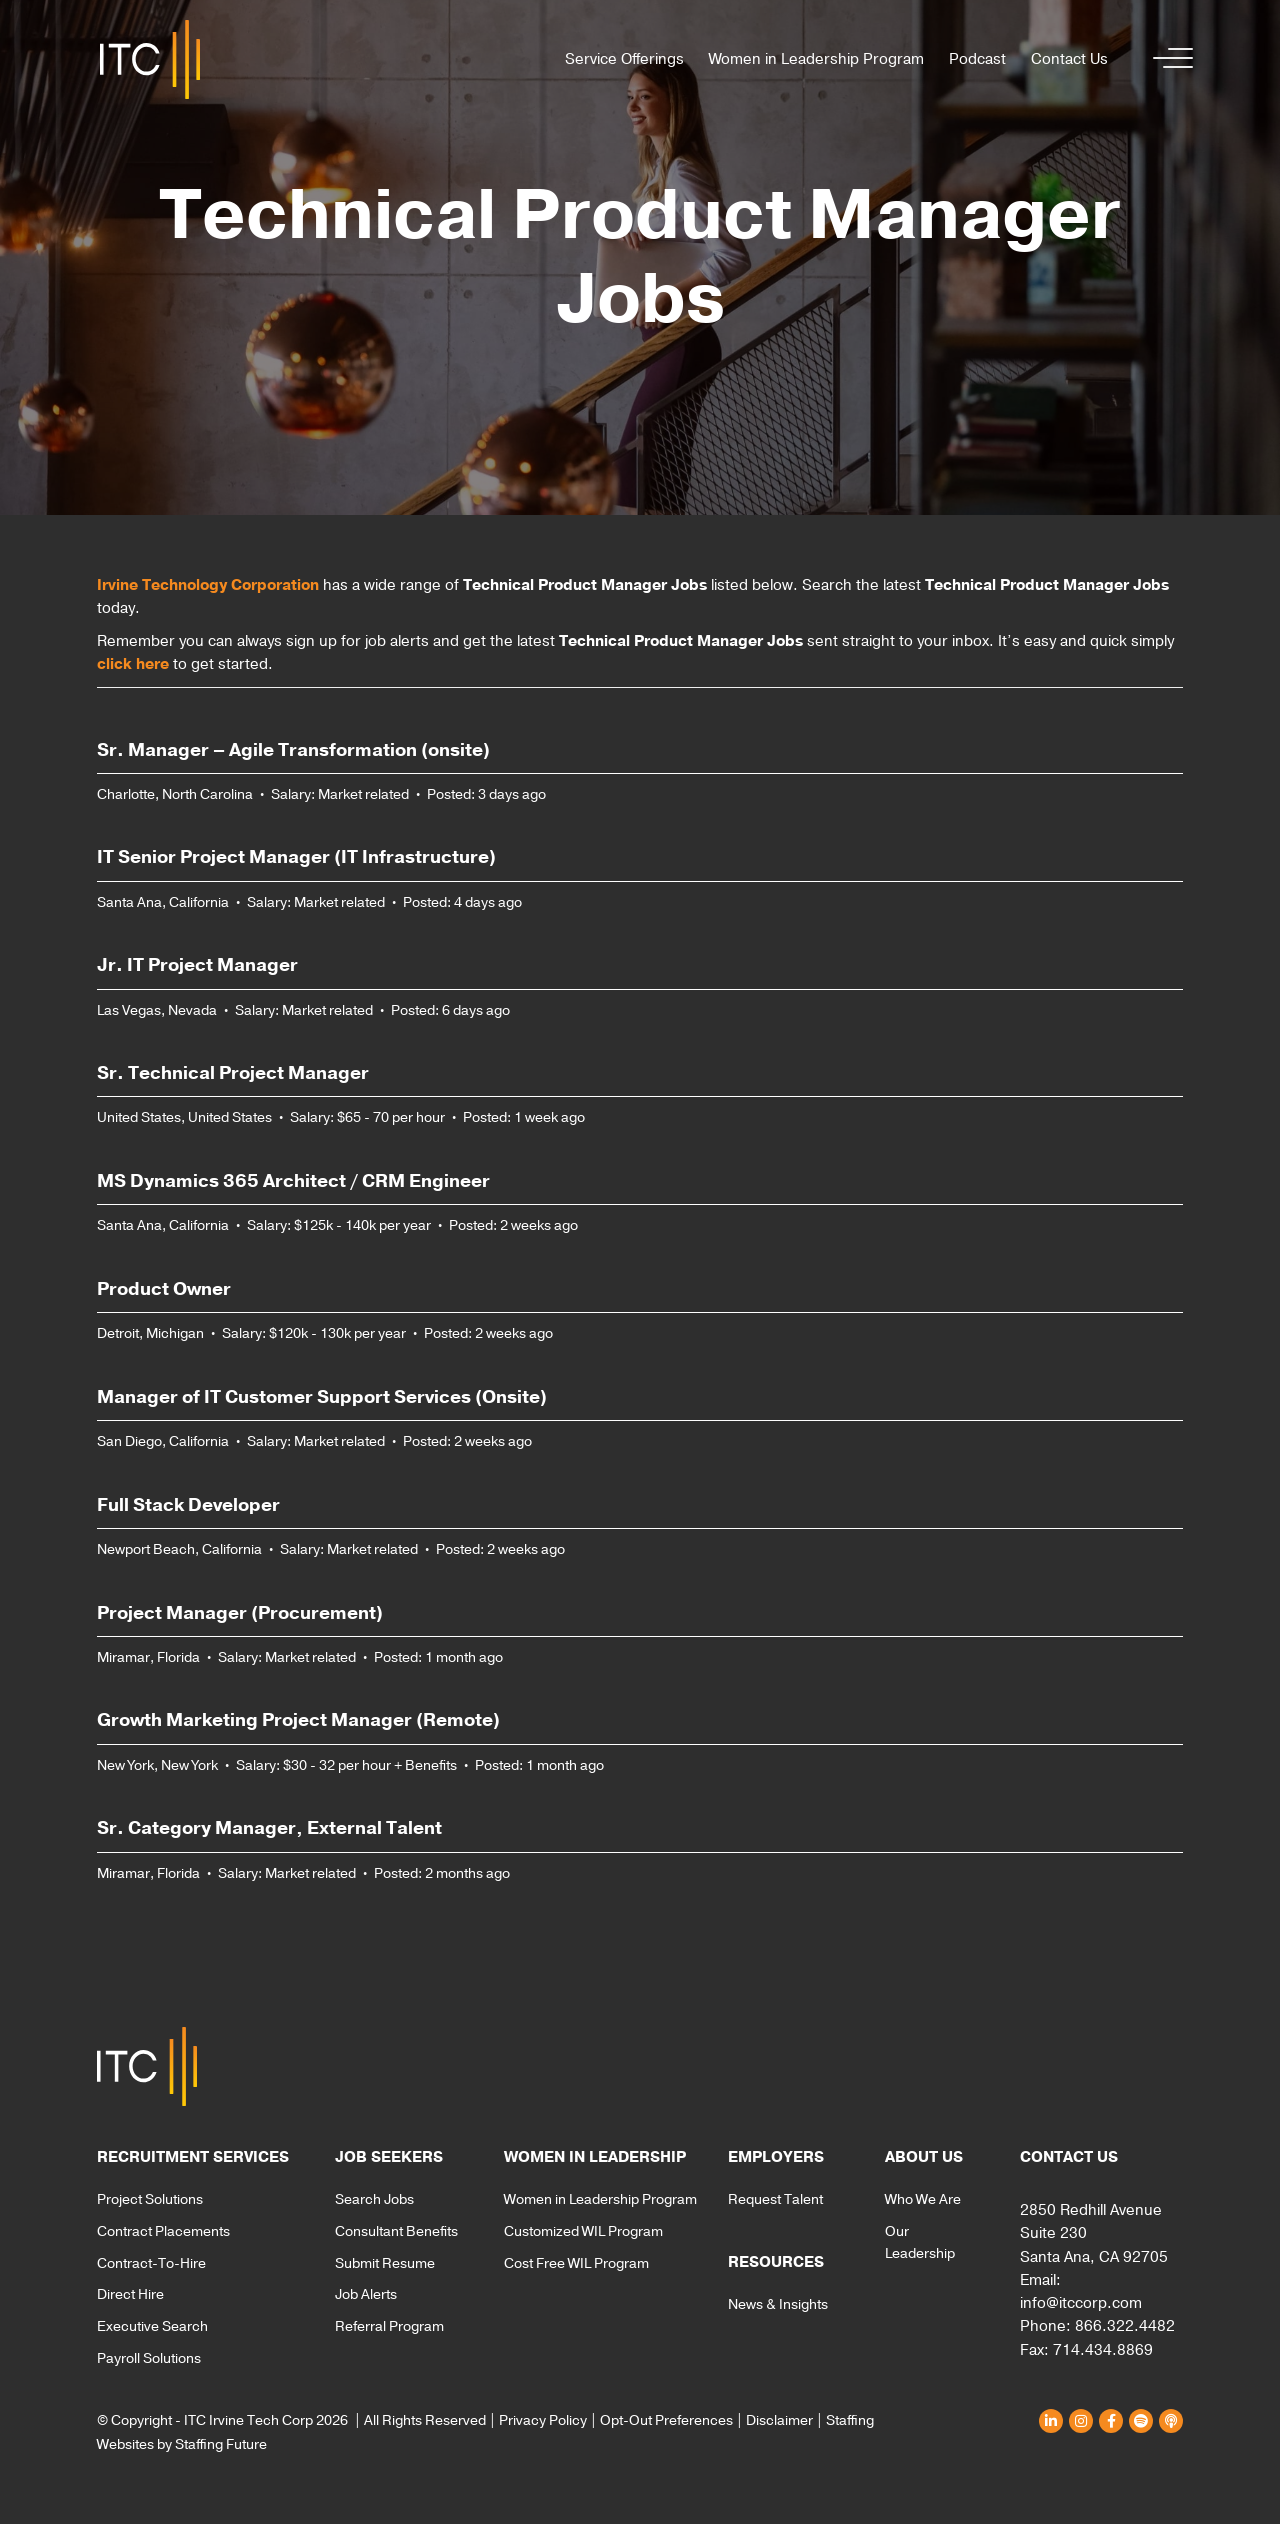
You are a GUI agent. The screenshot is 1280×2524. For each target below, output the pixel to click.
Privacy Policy (543, 2420)
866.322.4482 (1125, 2326)
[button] (1168, 59)
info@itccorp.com (1081, 2303)
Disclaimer (779, 2420)
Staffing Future (221, 2444)
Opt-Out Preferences (666, 2420)
